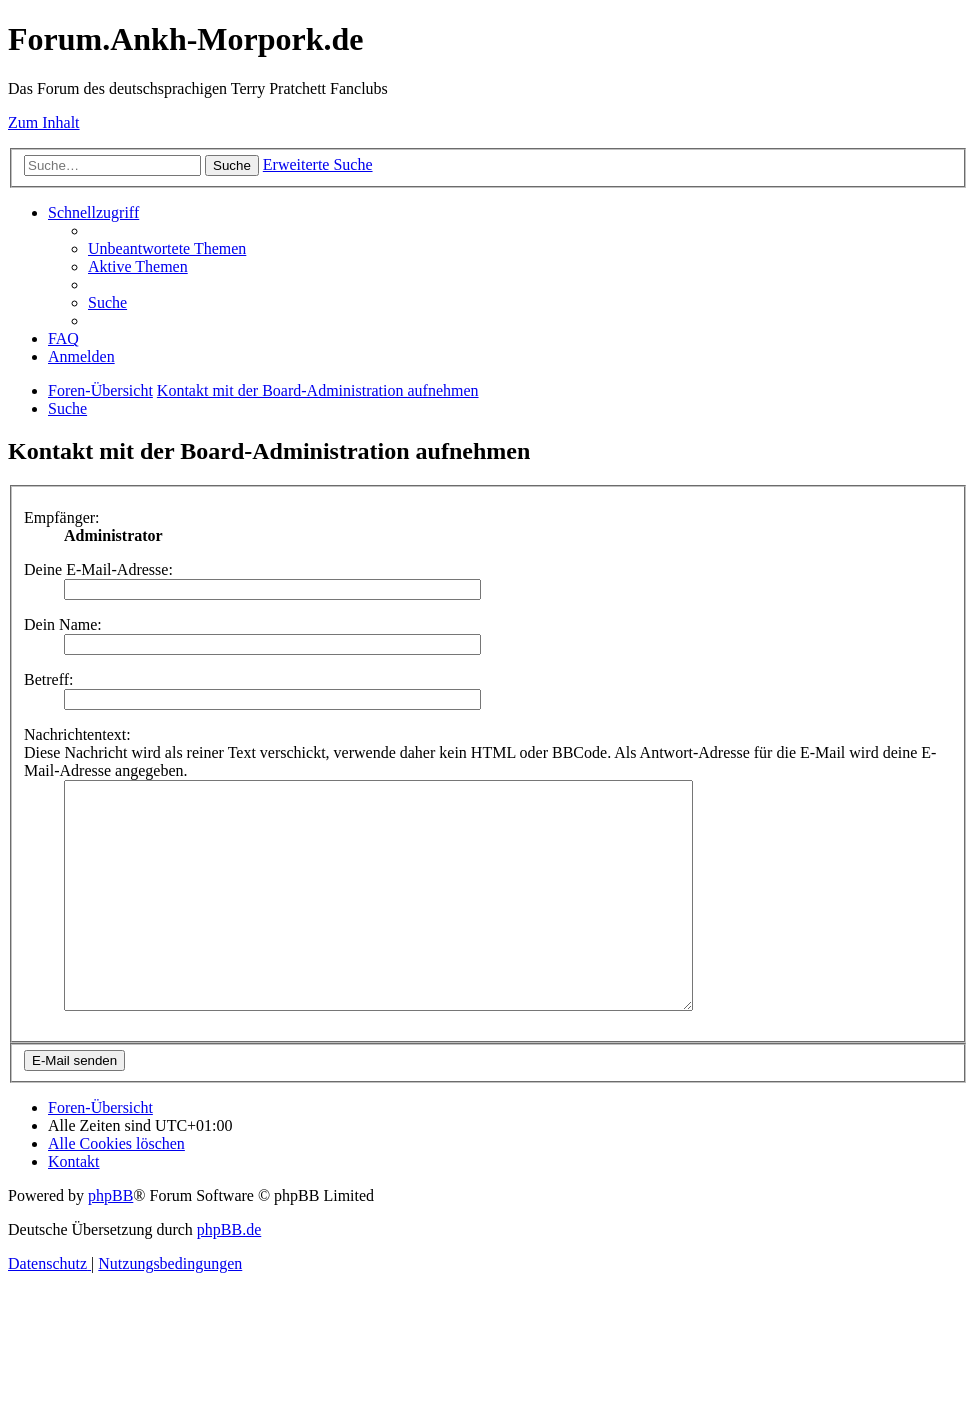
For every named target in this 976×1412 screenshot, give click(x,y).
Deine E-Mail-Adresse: (98, 569)
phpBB (110, 1240)
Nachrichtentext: (77, 734)
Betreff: (48, 679)
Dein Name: (63, 624)
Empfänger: (62, 517)
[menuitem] (167, 248)
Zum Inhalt (44, 122)
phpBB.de (229, 1274)
